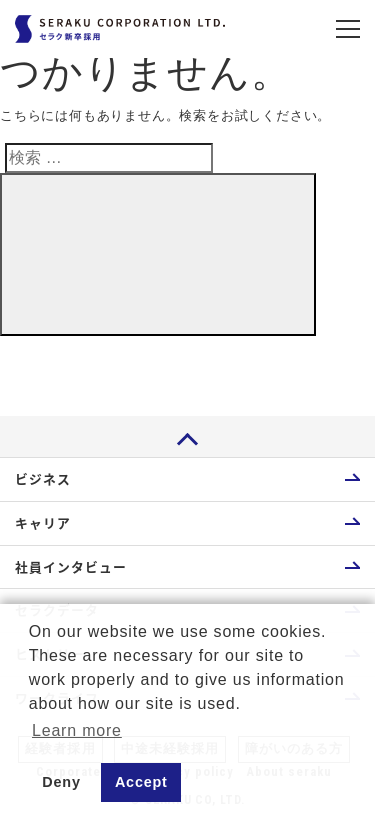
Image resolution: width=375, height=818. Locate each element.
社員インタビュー (71, 566)
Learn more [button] (77, 730)
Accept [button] (141, 782)
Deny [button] (61, 782)
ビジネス (43, 478)
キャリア (43, 522)
